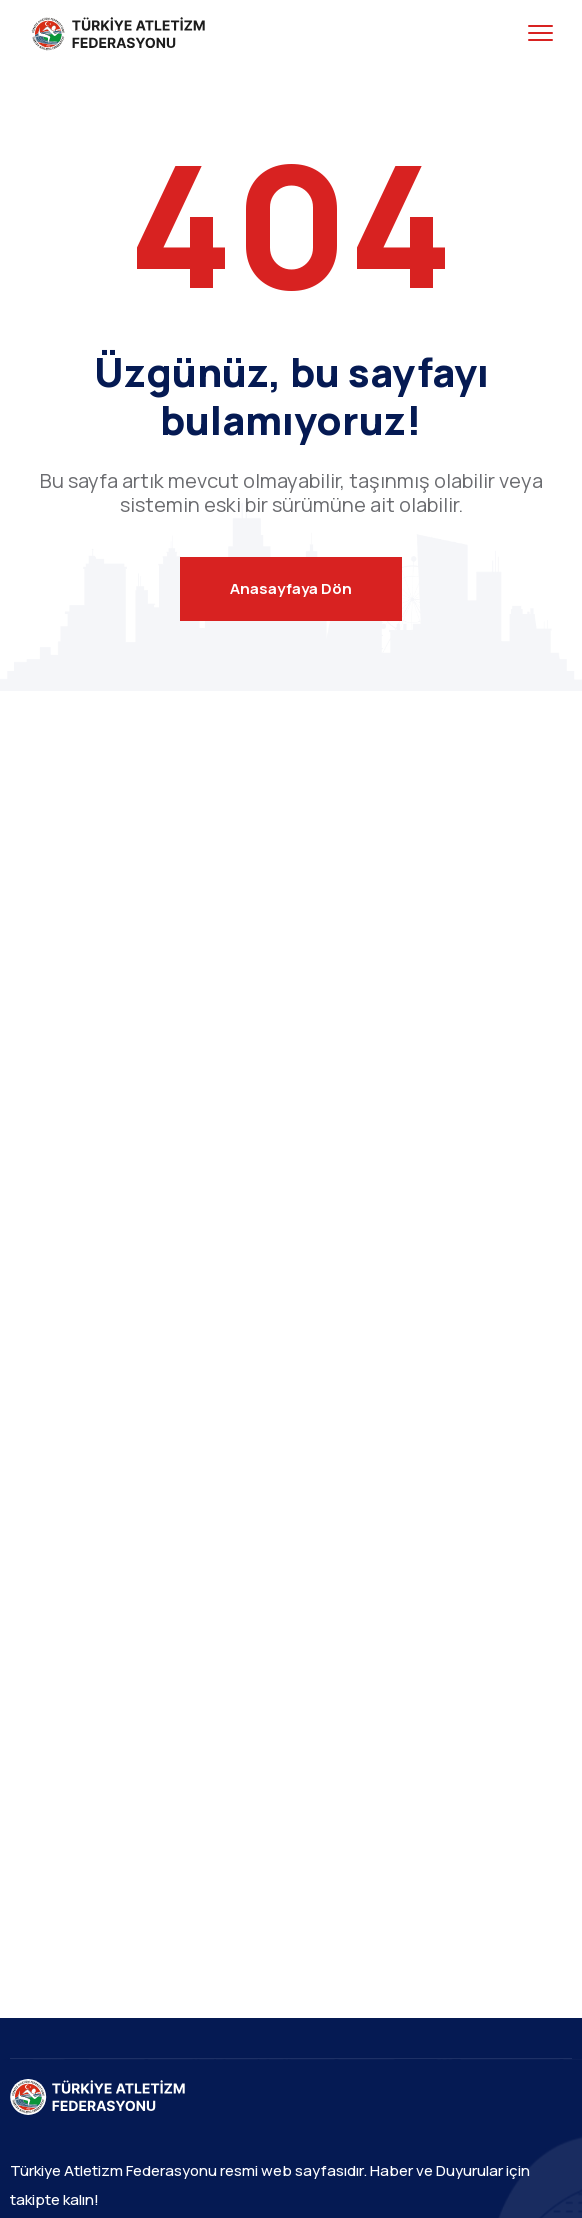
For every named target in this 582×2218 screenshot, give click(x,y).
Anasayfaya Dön (291, 588)
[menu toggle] (540, 33)
